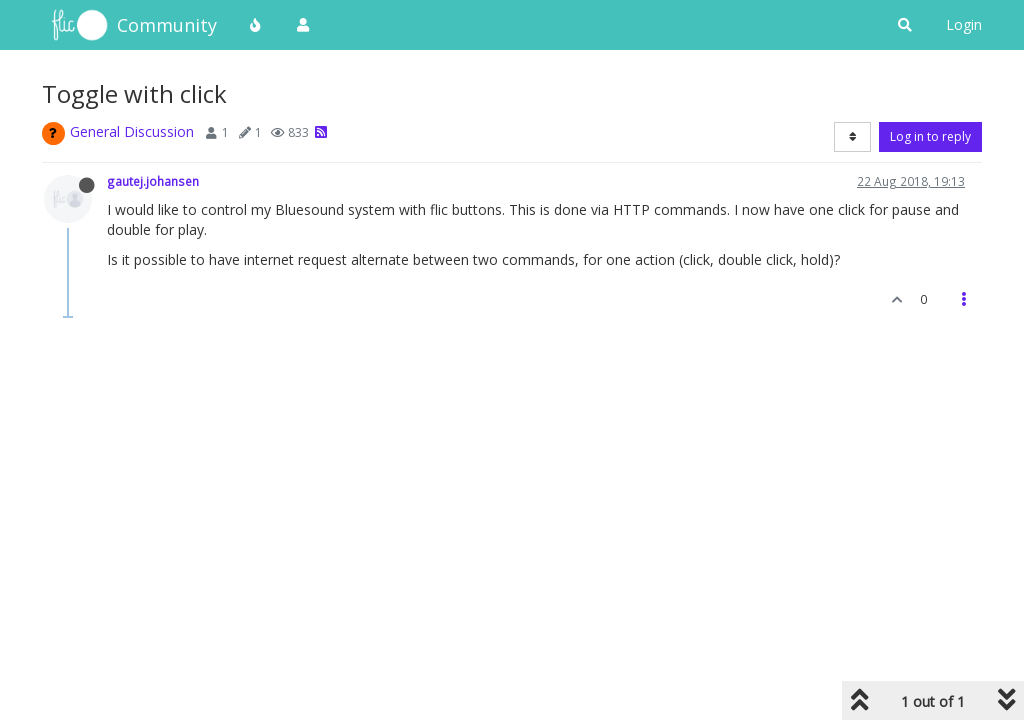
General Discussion (132, 131)
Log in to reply (930, 136)
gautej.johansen (153, 181)
